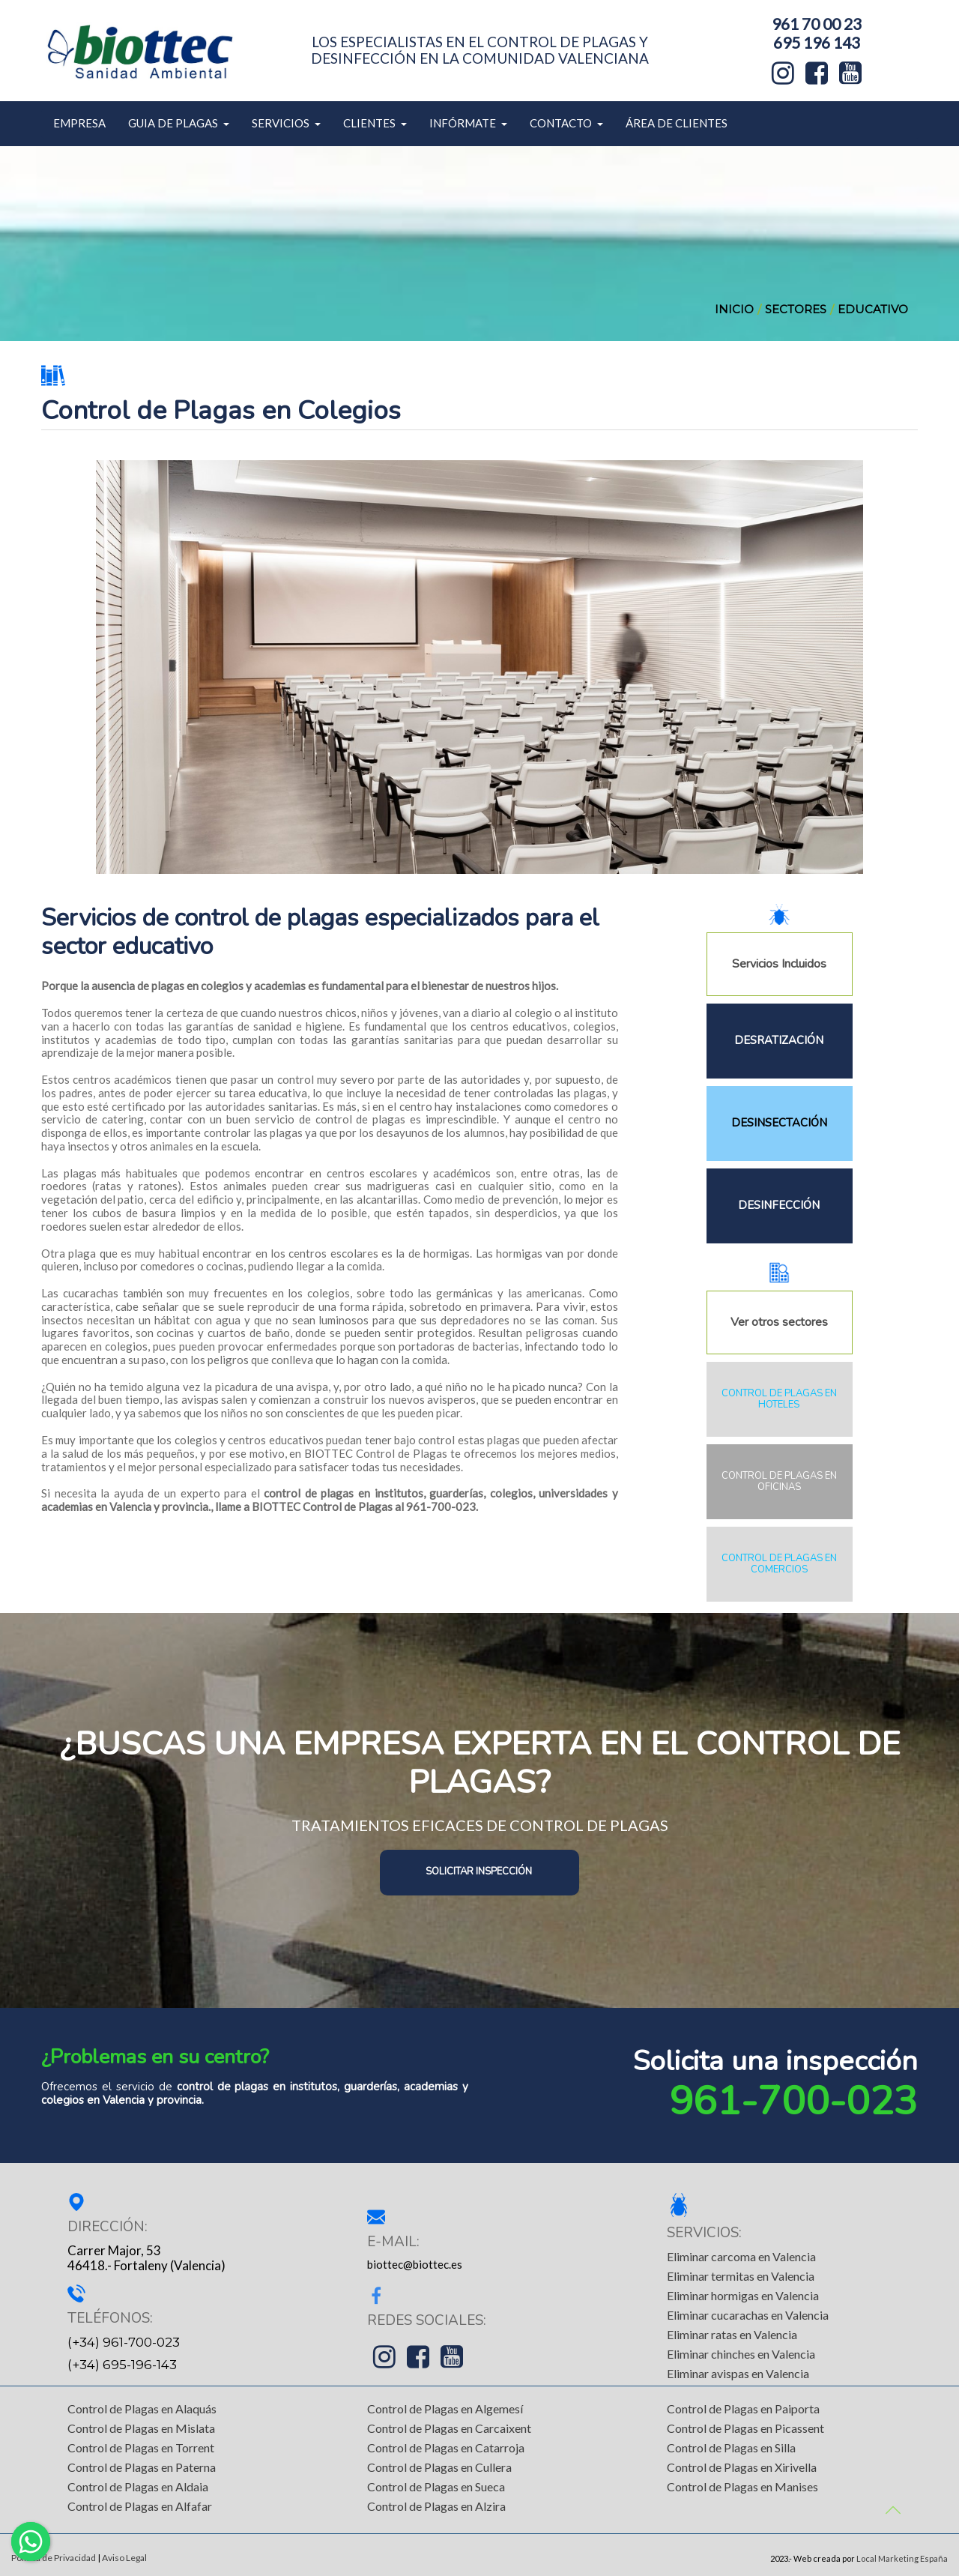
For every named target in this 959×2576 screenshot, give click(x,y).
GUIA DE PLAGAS (178, 123)
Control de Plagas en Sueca (436, 2486)
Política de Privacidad (53, 2558)
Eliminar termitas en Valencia (740, 2276)
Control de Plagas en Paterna (141, 2467)
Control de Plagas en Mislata (141, 2428)
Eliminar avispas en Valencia (738, 2373)
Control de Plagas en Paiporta (743, 2408)
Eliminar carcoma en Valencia (741, 2256)
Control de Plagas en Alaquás (142, 2408)
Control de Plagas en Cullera (439, 2467)
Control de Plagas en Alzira (436, 2506)
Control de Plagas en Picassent (745, 2428)
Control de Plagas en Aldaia (137, 2486)
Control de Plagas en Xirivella (742, 2467)
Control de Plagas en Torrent (140, 2447)
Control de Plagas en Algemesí (445, 2408)
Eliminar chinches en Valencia (741, 2354)
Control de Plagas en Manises (742, 2486)
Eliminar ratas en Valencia (732, 2334)
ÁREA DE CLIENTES (676, 123)
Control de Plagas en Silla (731, 2447)
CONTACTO (566, 123)
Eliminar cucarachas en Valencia (748, 2315)
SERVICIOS (286, 123)
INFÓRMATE (468, 123)
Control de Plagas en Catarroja (445, 2447)
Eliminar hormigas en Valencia (743, 2295)
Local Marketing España (902, 2558)
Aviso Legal (124, 2558)
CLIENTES (375, 123)
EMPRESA (79, 123)
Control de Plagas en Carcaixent (449, 2428)
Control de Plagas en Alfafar (139, 2506)
